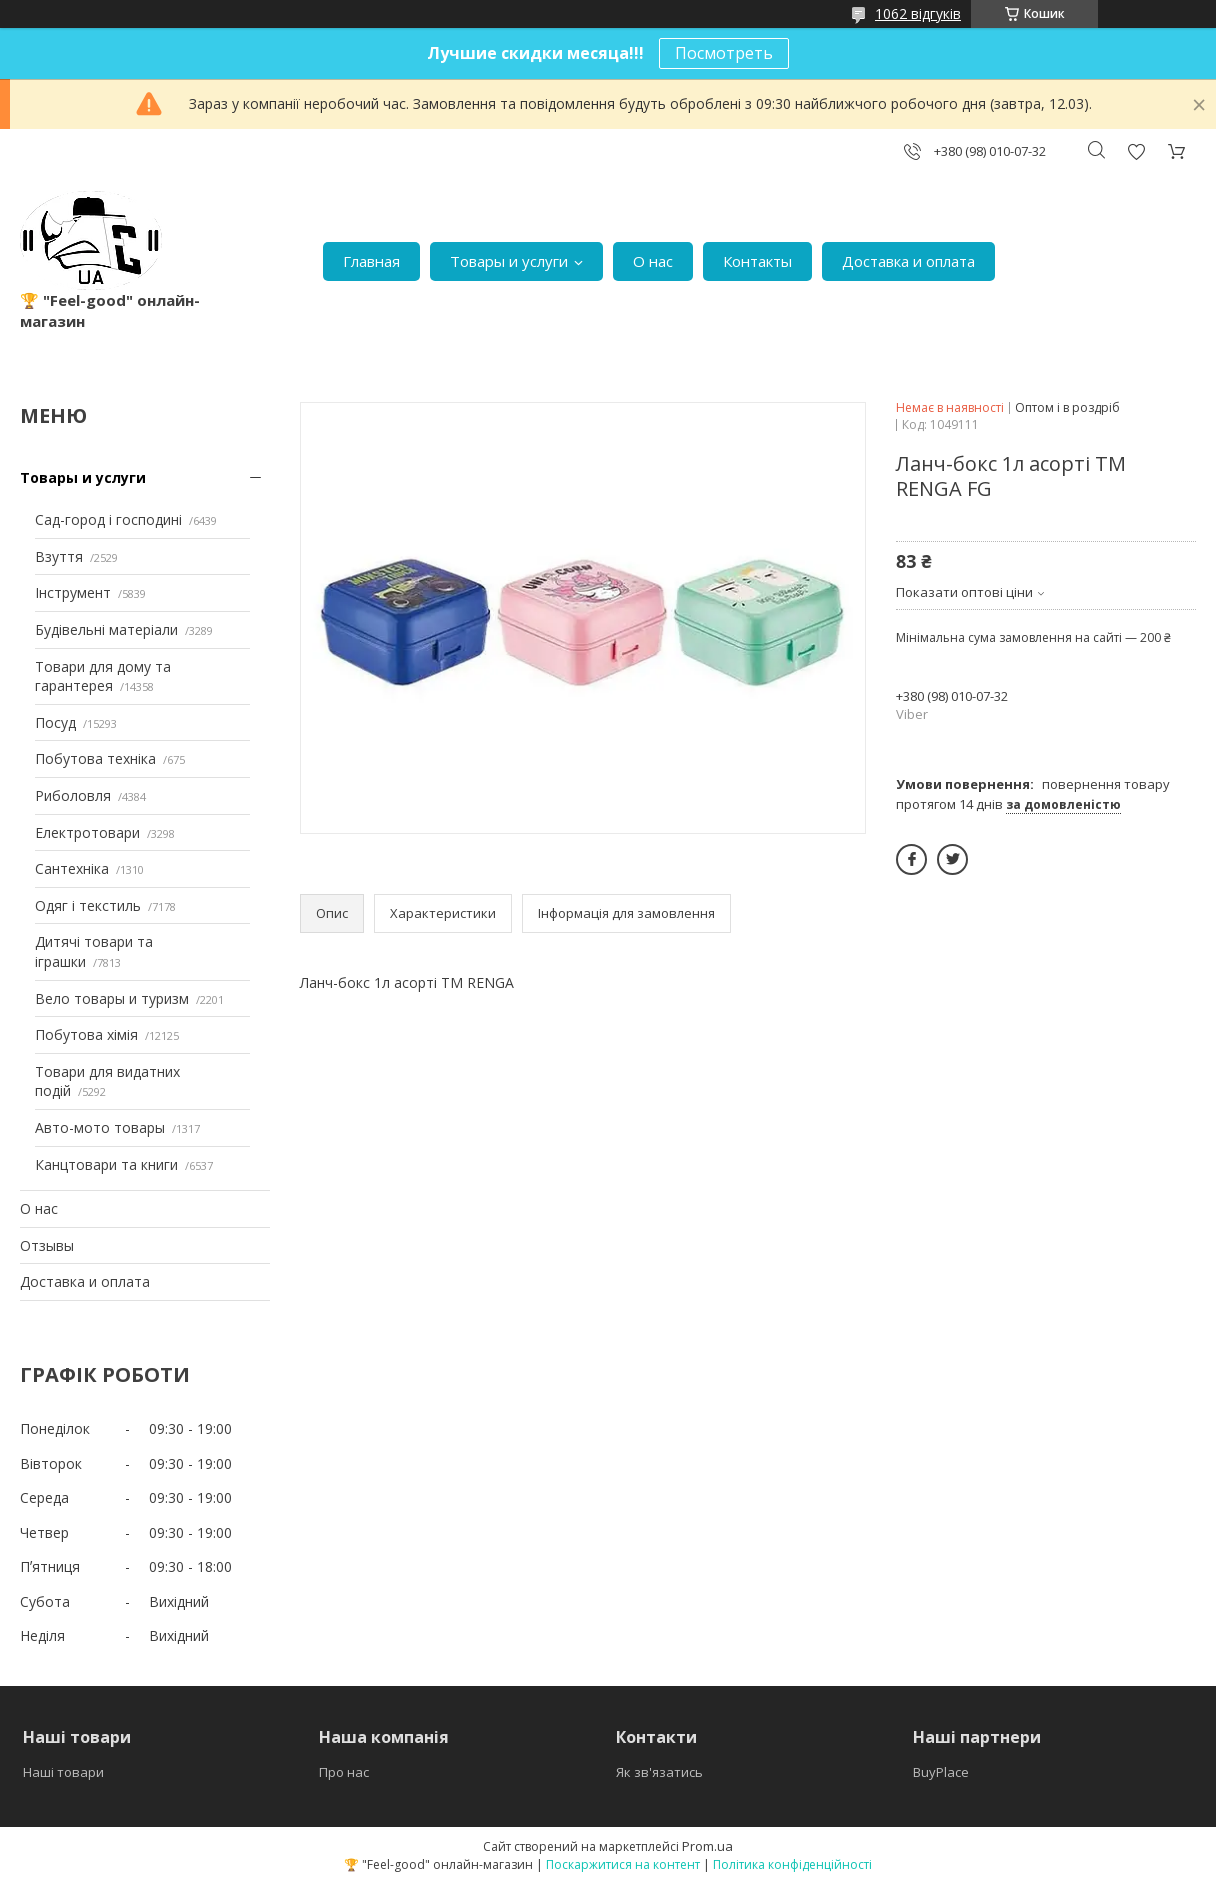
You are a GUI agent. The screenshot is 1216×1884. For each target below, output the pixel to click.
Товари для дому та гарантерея (103, 676)
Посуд (55, 722)
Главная (371, 261)
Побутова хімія (86, 1034)
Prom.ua (707, 1846)
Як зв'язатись (659, 1772)
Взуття (59, 556)
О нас (653, 261)
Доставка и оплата (908, 261)
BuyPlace (941, 1772)
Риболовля (73, 795)
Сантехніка (72, 868)
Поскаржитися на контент (623, 1864)
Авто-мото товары (100, 1127)
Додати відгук (1136, 151)
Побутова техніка (95, 758)
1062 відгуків (918, 13)
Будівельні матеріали (106, 629)
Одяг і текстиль (88, 905)
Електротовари (87, 832)
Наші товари (63, 1772)
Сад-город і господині (108, 519)
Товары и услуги (509, 261)
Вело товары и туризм (112, 998)
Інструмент (73, 592)
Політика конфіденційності (792, 1864)
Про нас (344, 1772)
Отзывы (47, 1245)
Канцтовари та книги (106, 1164)
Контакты (757, 261)
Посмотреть (724, 53)
